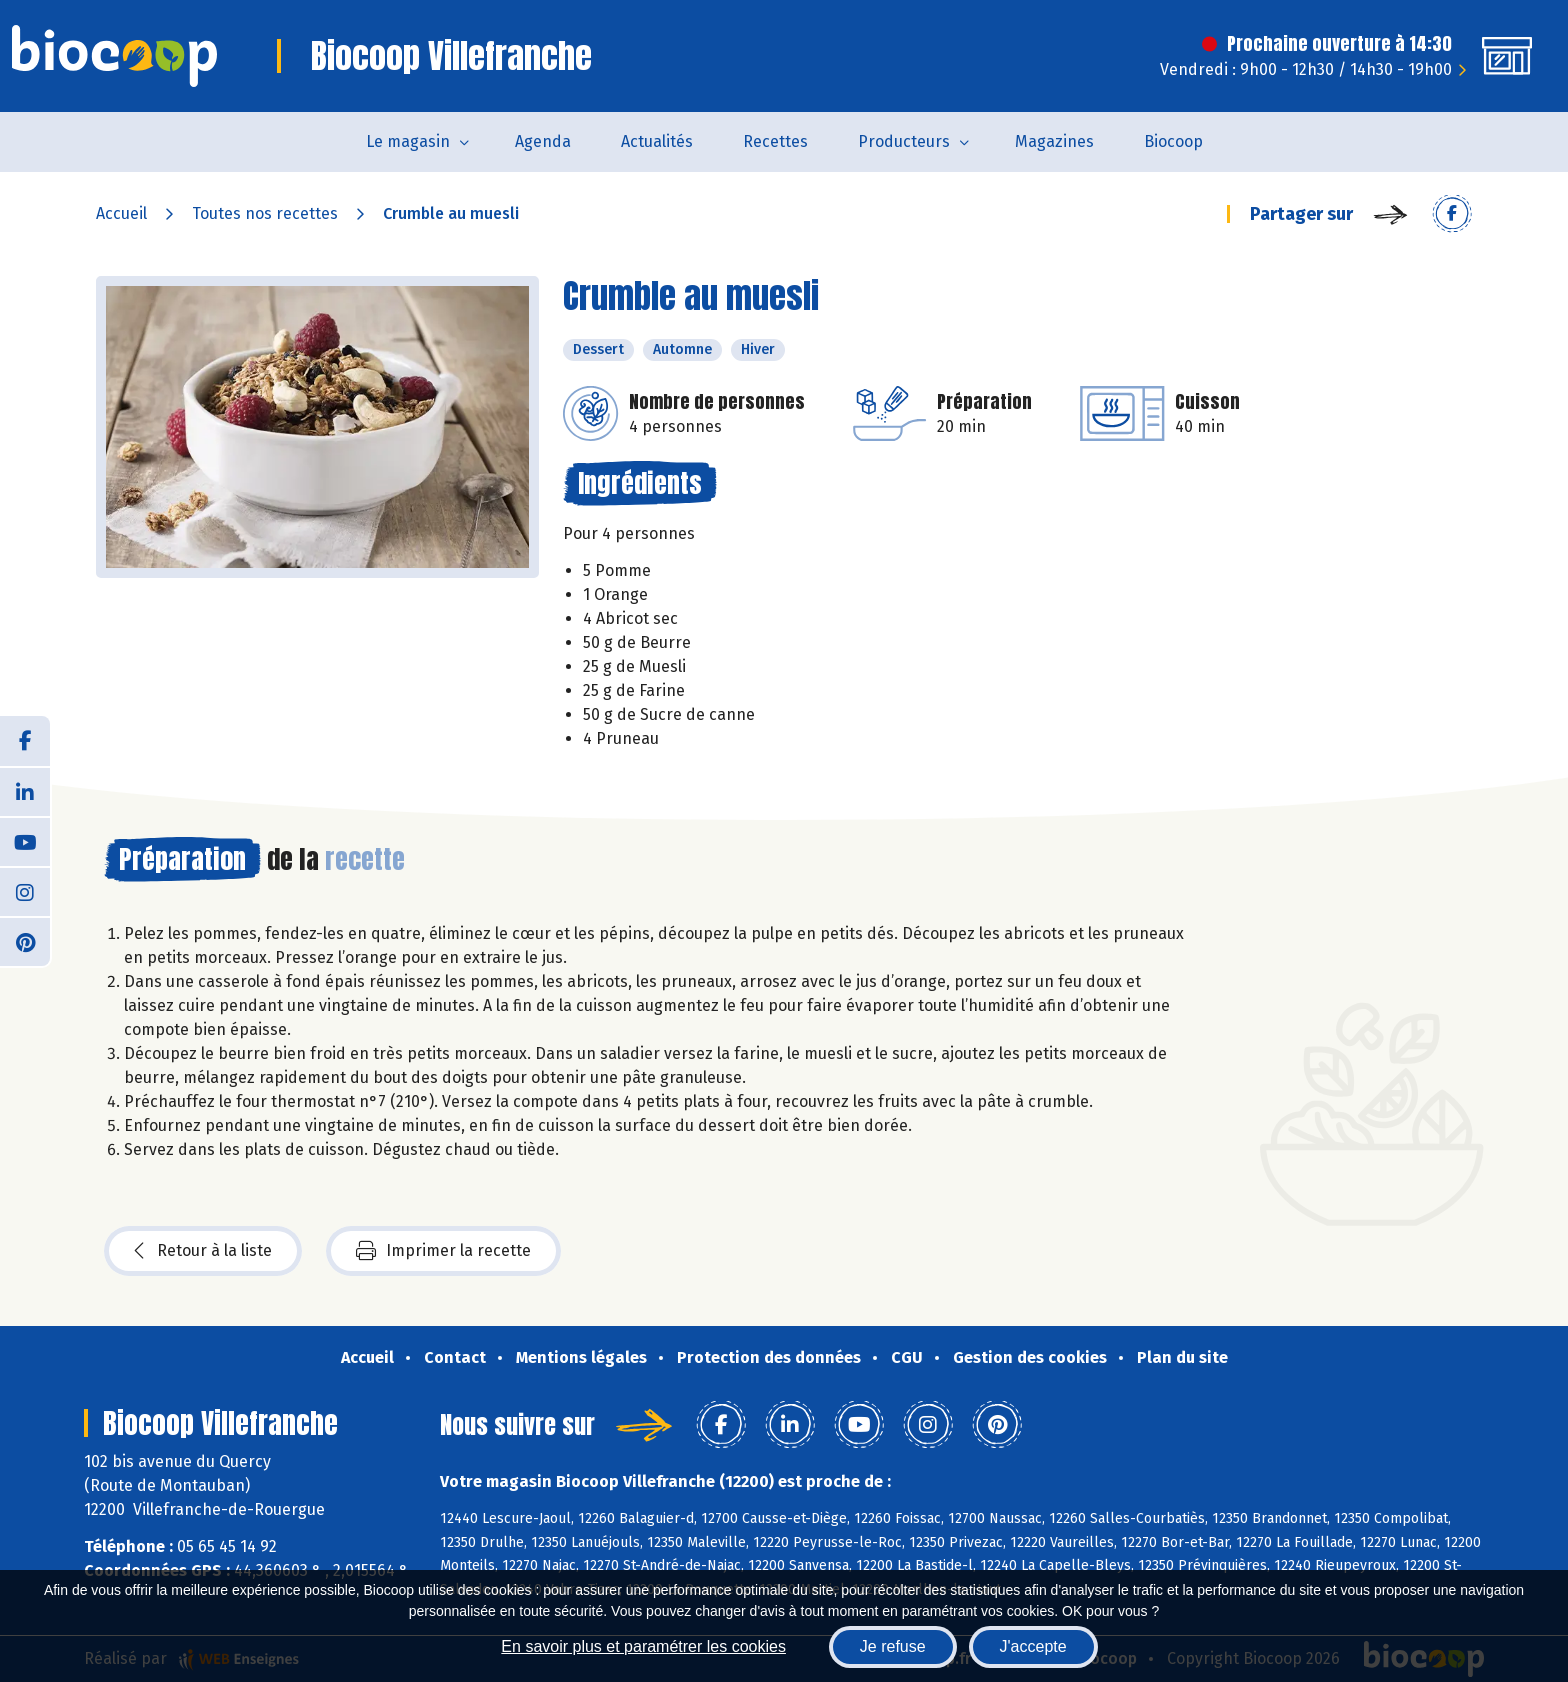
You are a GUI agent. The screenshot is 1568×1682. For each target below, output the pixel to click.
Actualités (657, 141)
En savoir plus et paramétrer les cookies (643, 1646)
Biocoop (1173, 141)
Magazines (1054, 141)
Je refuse (893, 1646)
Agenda (543, 141)
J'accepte (1033, 1646)
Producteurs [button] (904, 141)
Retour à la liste (203, 1251)
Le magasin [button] (408, 141)
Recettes (775, 141)
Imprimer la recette (443, 1251)
